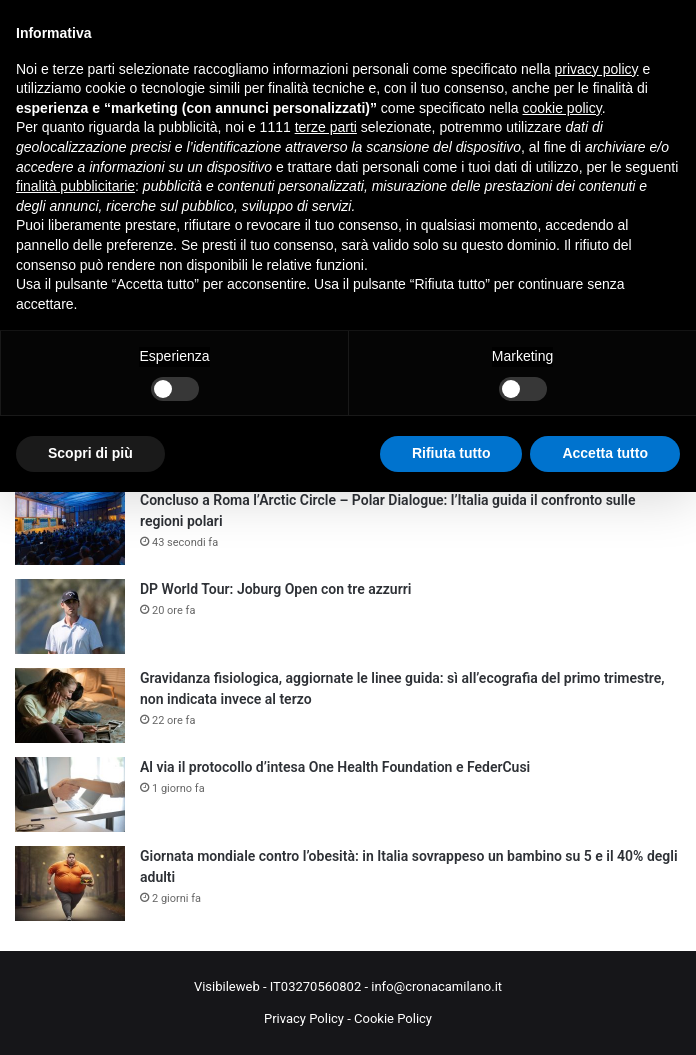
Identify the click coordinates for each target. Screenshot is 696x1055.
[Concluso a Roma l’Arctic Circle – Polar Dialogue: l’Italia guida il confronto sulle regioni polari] (70, 527)
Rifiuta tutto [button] (451, 453)
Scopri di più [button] (90, 453)
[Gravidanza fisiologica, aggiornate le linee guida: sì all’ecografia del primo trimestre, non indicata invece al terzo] (70, 705)
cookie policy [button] (562, 108)
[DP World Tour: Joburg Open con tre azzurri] (70, 616)
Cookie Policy (393, 1018)
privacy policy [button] (597, 69)
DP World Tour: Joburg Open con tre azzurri (275, 589)
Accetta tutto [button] (605, 453)
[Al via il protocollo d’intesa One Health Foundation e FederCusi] (70, 794)
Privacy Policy (304, 1018)
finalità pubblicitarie (75, 186)
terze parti (326, 127)
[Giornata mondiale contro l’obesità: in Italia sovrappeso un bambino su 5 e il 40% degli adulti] (70, 883)
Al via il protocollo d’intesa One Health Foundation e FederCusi (335, 767)
